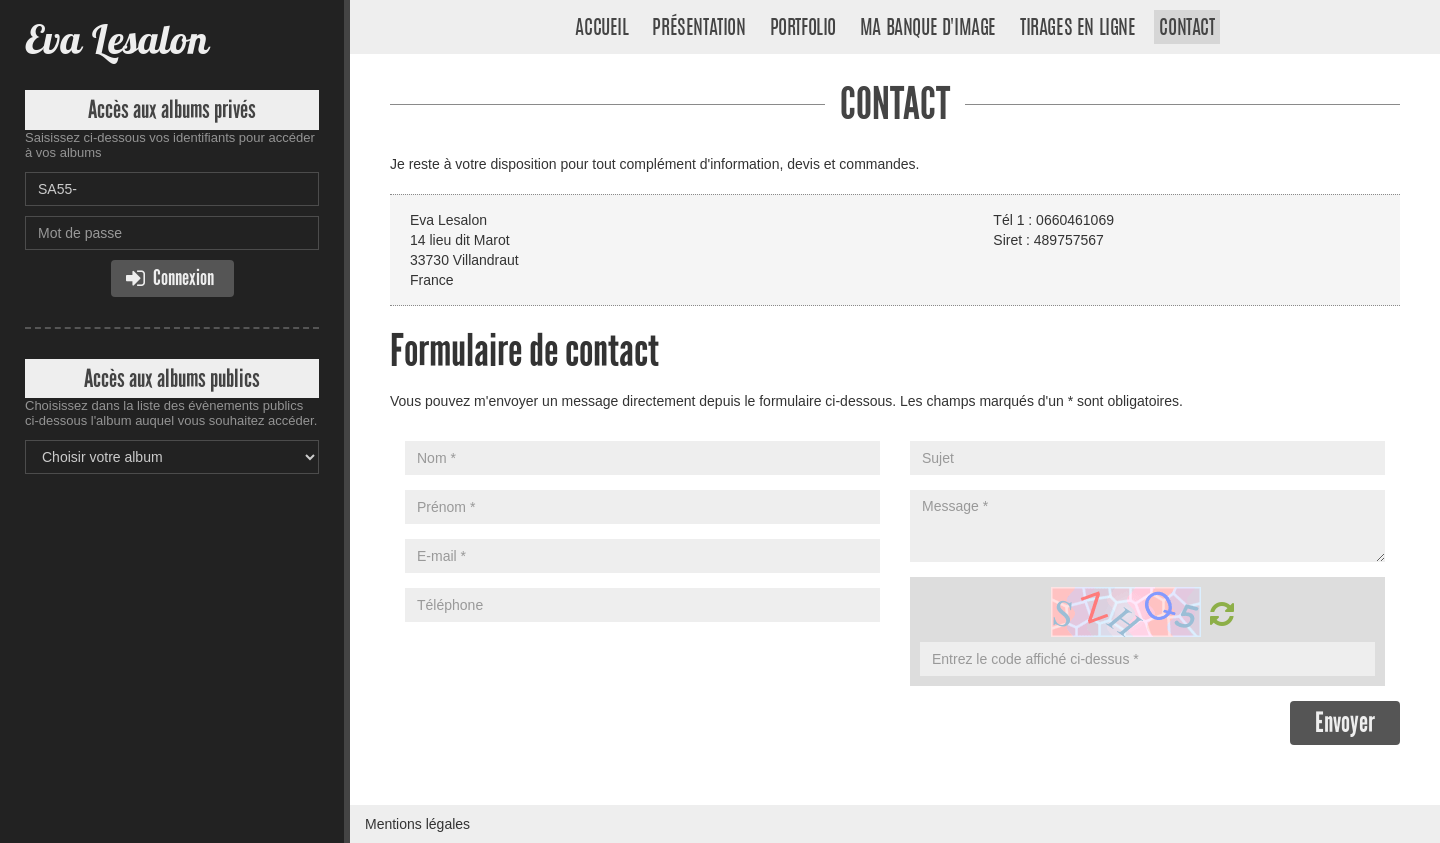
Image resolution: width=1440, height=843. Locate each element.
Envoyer (1345, 722)
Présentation (698, 29)
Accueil (601, 29)
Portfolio (803, 29)
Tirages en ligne (1078, 29)
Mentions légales (417, 824)
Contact (1186, 29)
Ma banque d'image (928, 29)
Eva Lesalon (116, 39)
